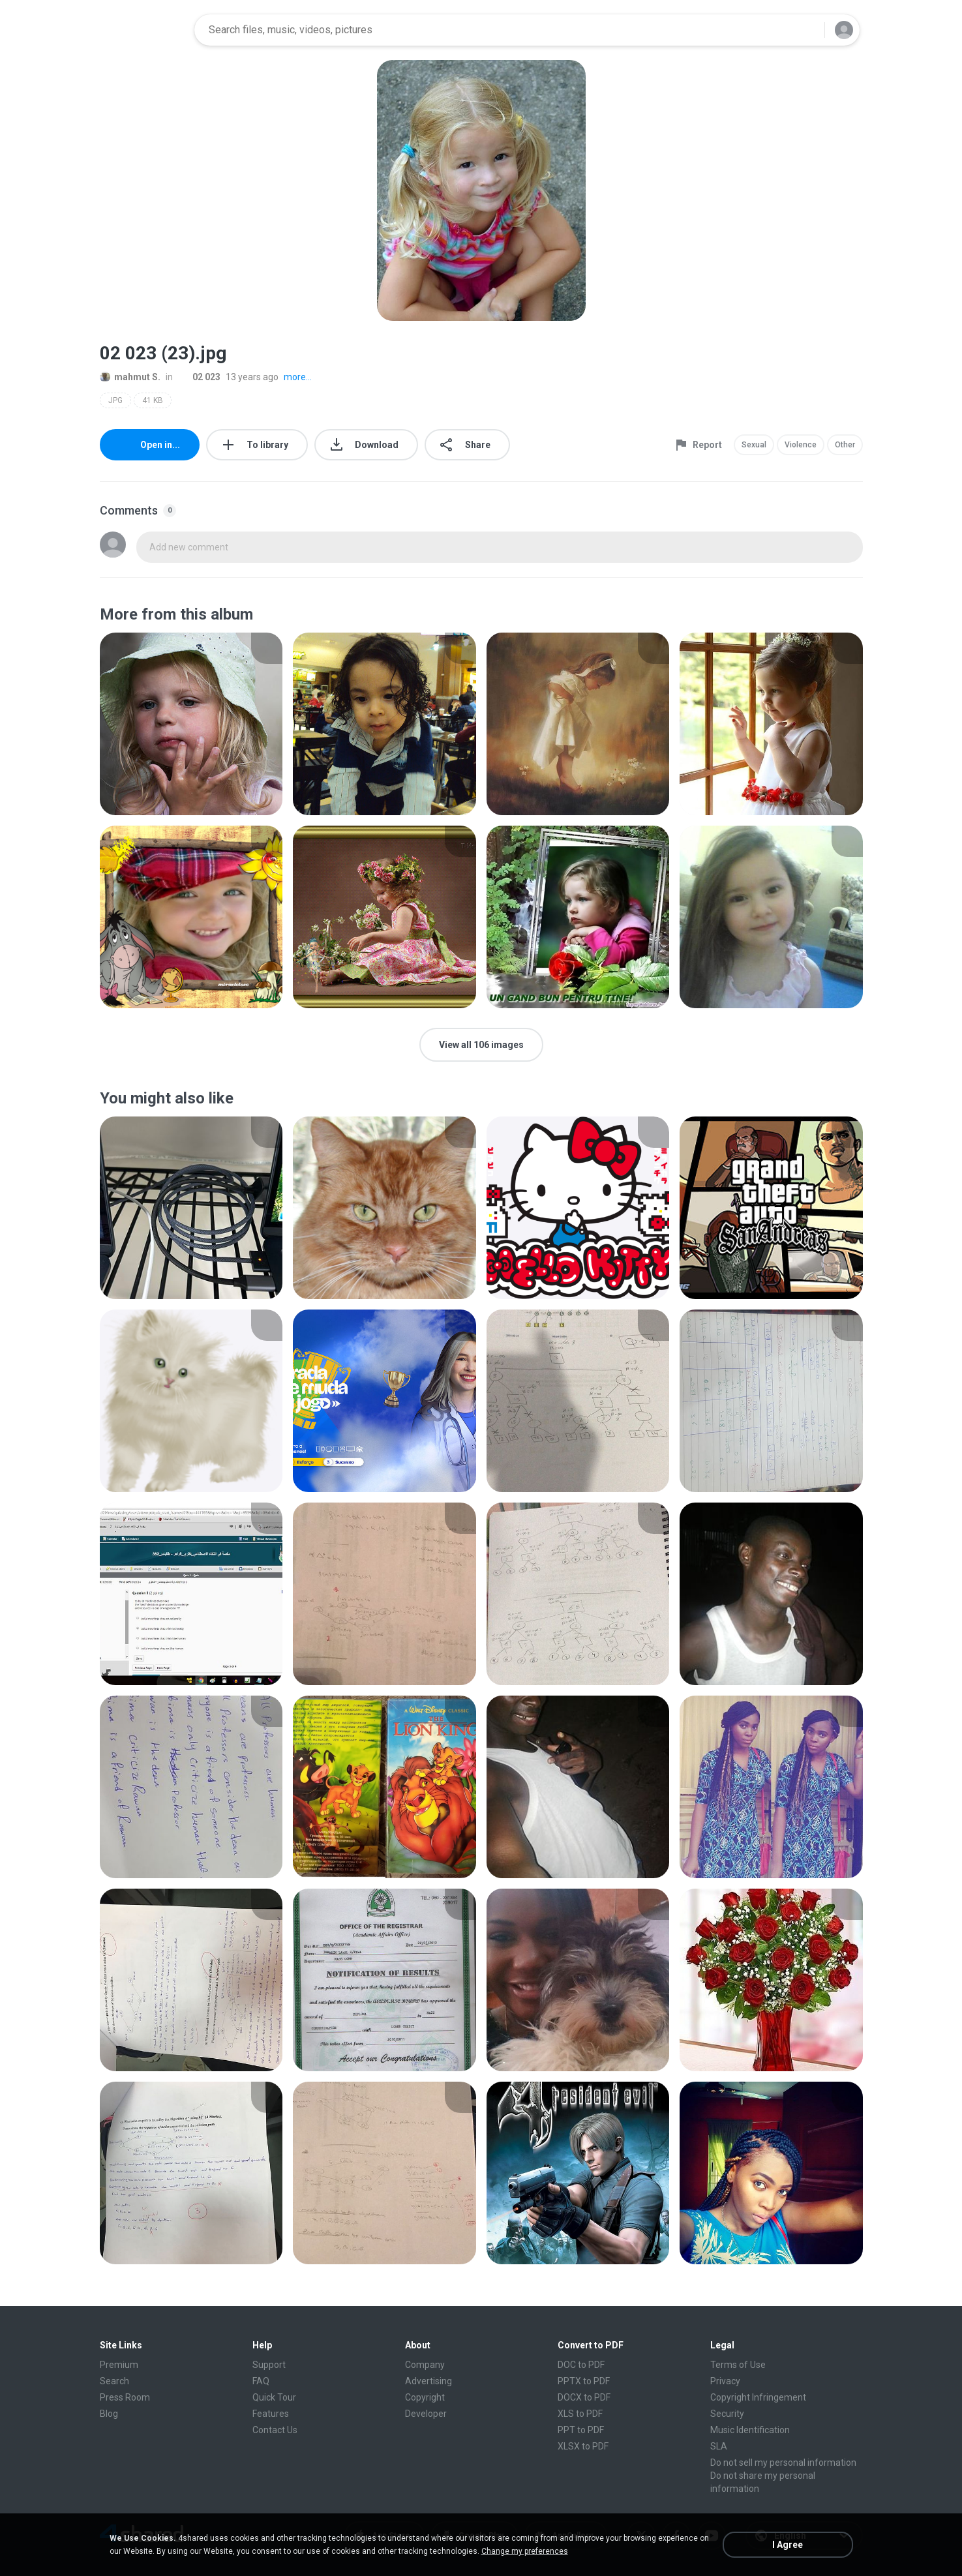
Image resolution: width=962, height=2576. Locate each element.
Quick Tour (274, 2397)
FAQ (260, 2381)
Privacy (725, 2381)
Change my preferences (524, 2551)
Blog (109, 2413)
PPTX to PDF (584, 2381)
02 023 (199, 377)
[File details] (191, 724)
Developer (426, 2413)
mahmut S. (130, 377)
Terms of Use (738, 2364)
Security (727, 2413)
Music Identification (750, 2430)
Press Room (125, 2397)
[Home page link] (143, 30)
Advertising (428, 2381)
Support (269, 2364)
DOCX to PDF (584, 2397)
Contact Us (274, 2430)
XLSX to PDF (583, 2446)
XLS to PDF (580, 2413)
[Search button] (806, 30)
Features (270, 2413)
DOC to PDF (581, 2364)
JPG (115, 400)
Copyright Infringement (758, 2397)
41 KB (152, 400)
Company (425, 2364)
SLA (718, 2446)
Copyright (425, 2397)
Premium (119, 2364)
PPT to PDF (581, 2430)
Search (114, 2381)
